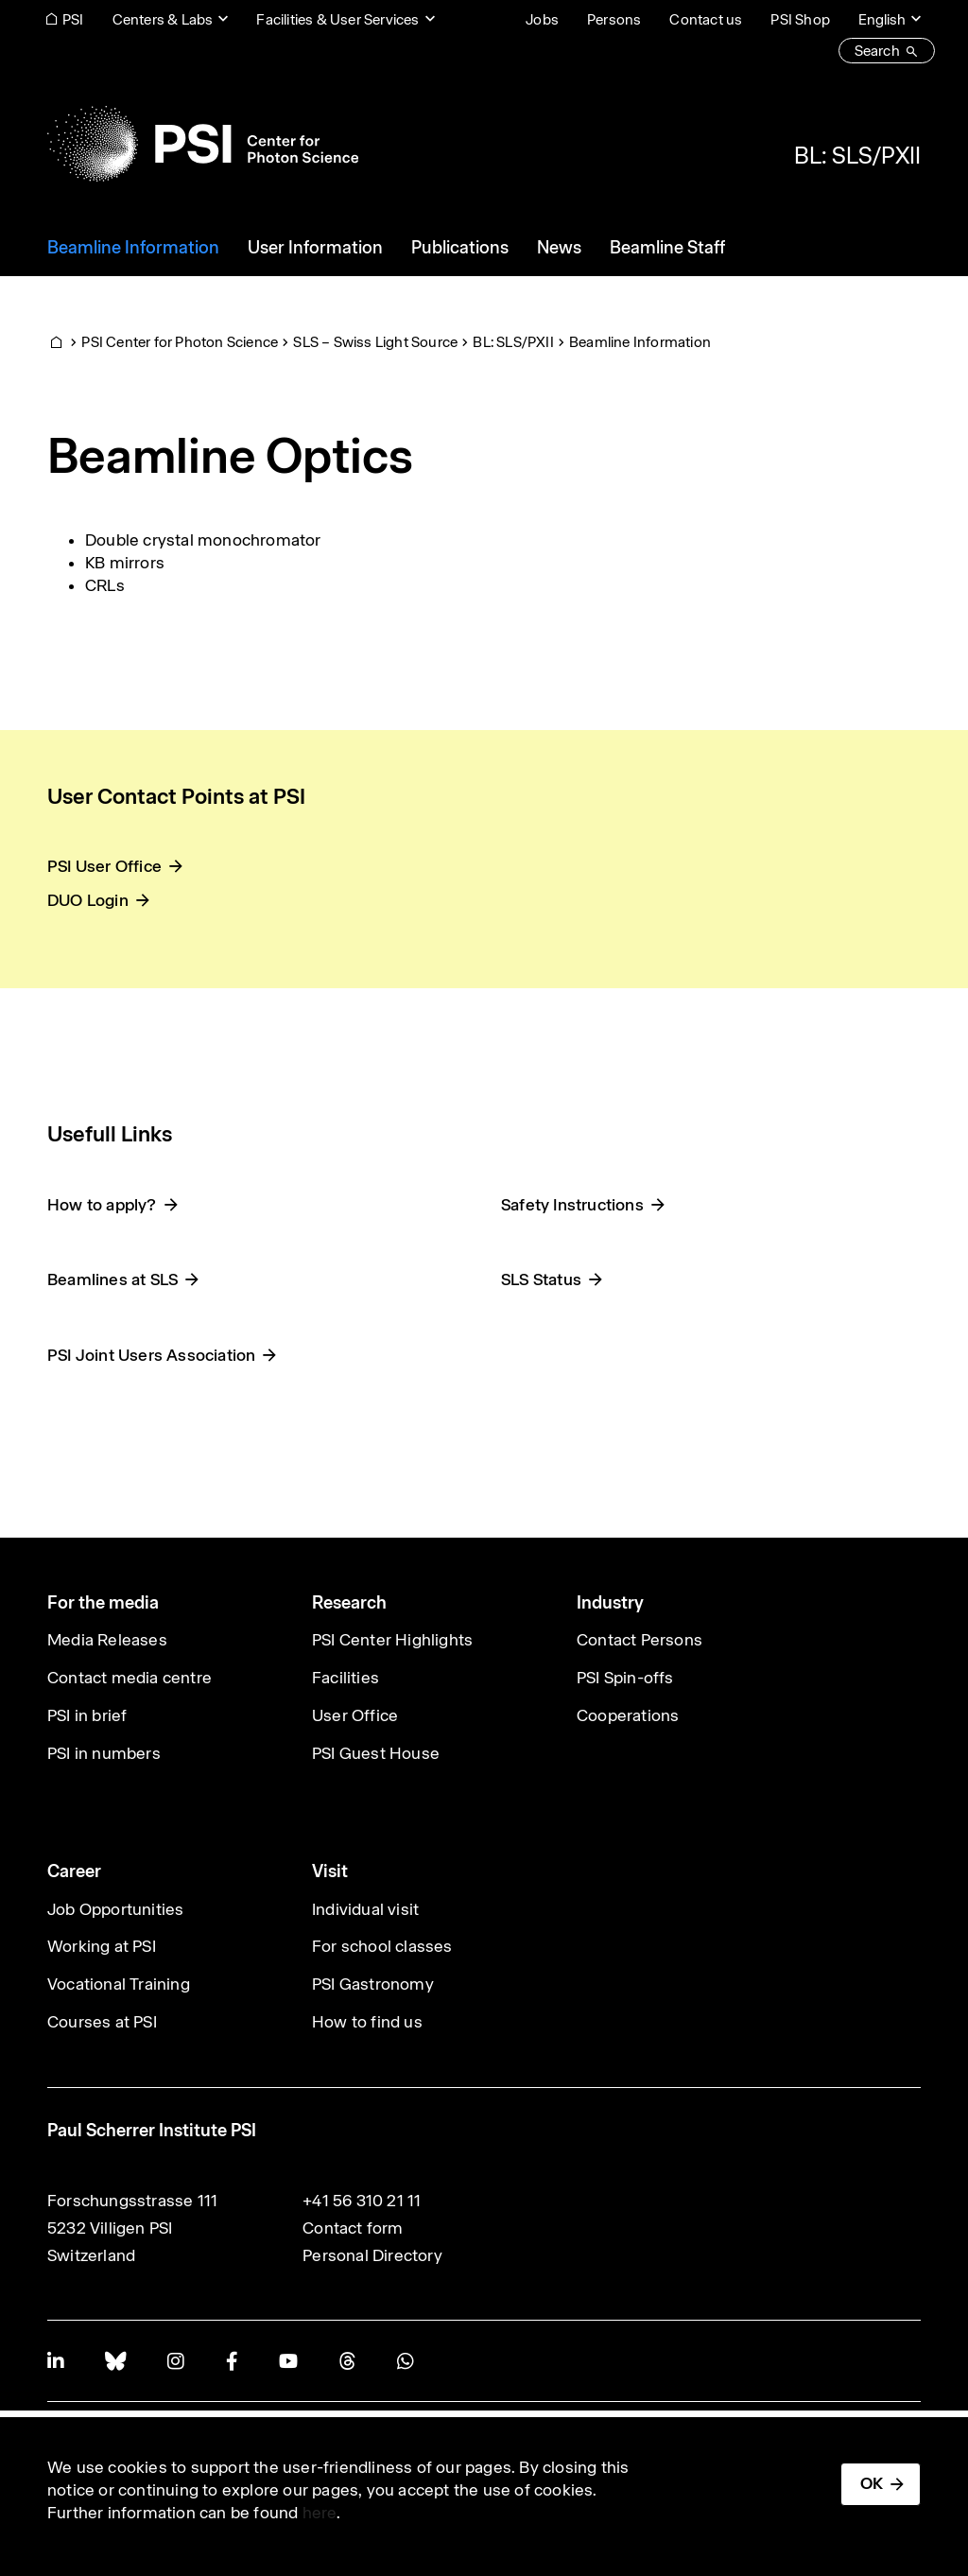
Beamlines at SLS (112, 1279)
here (319, 2512)
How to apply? (102, 1204)
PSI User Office (104, 866)
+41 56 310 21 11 (361, 2200)
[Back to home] (203, 144)
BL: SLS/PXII (857, 155)
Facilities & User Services (337, 19)
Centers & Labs (163, 19)
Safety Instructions (572, 1204)
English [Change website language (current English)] (882, 19)
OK (871, 2483)
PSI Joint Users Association (151, 1355)
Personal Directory (372, 2255)
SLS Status (541, 1279)
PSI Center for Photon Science (179, 342)
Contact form (352, 2228)
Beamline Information (640, 342)
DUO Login (88, 900)
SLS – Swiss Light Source (375, 342)
